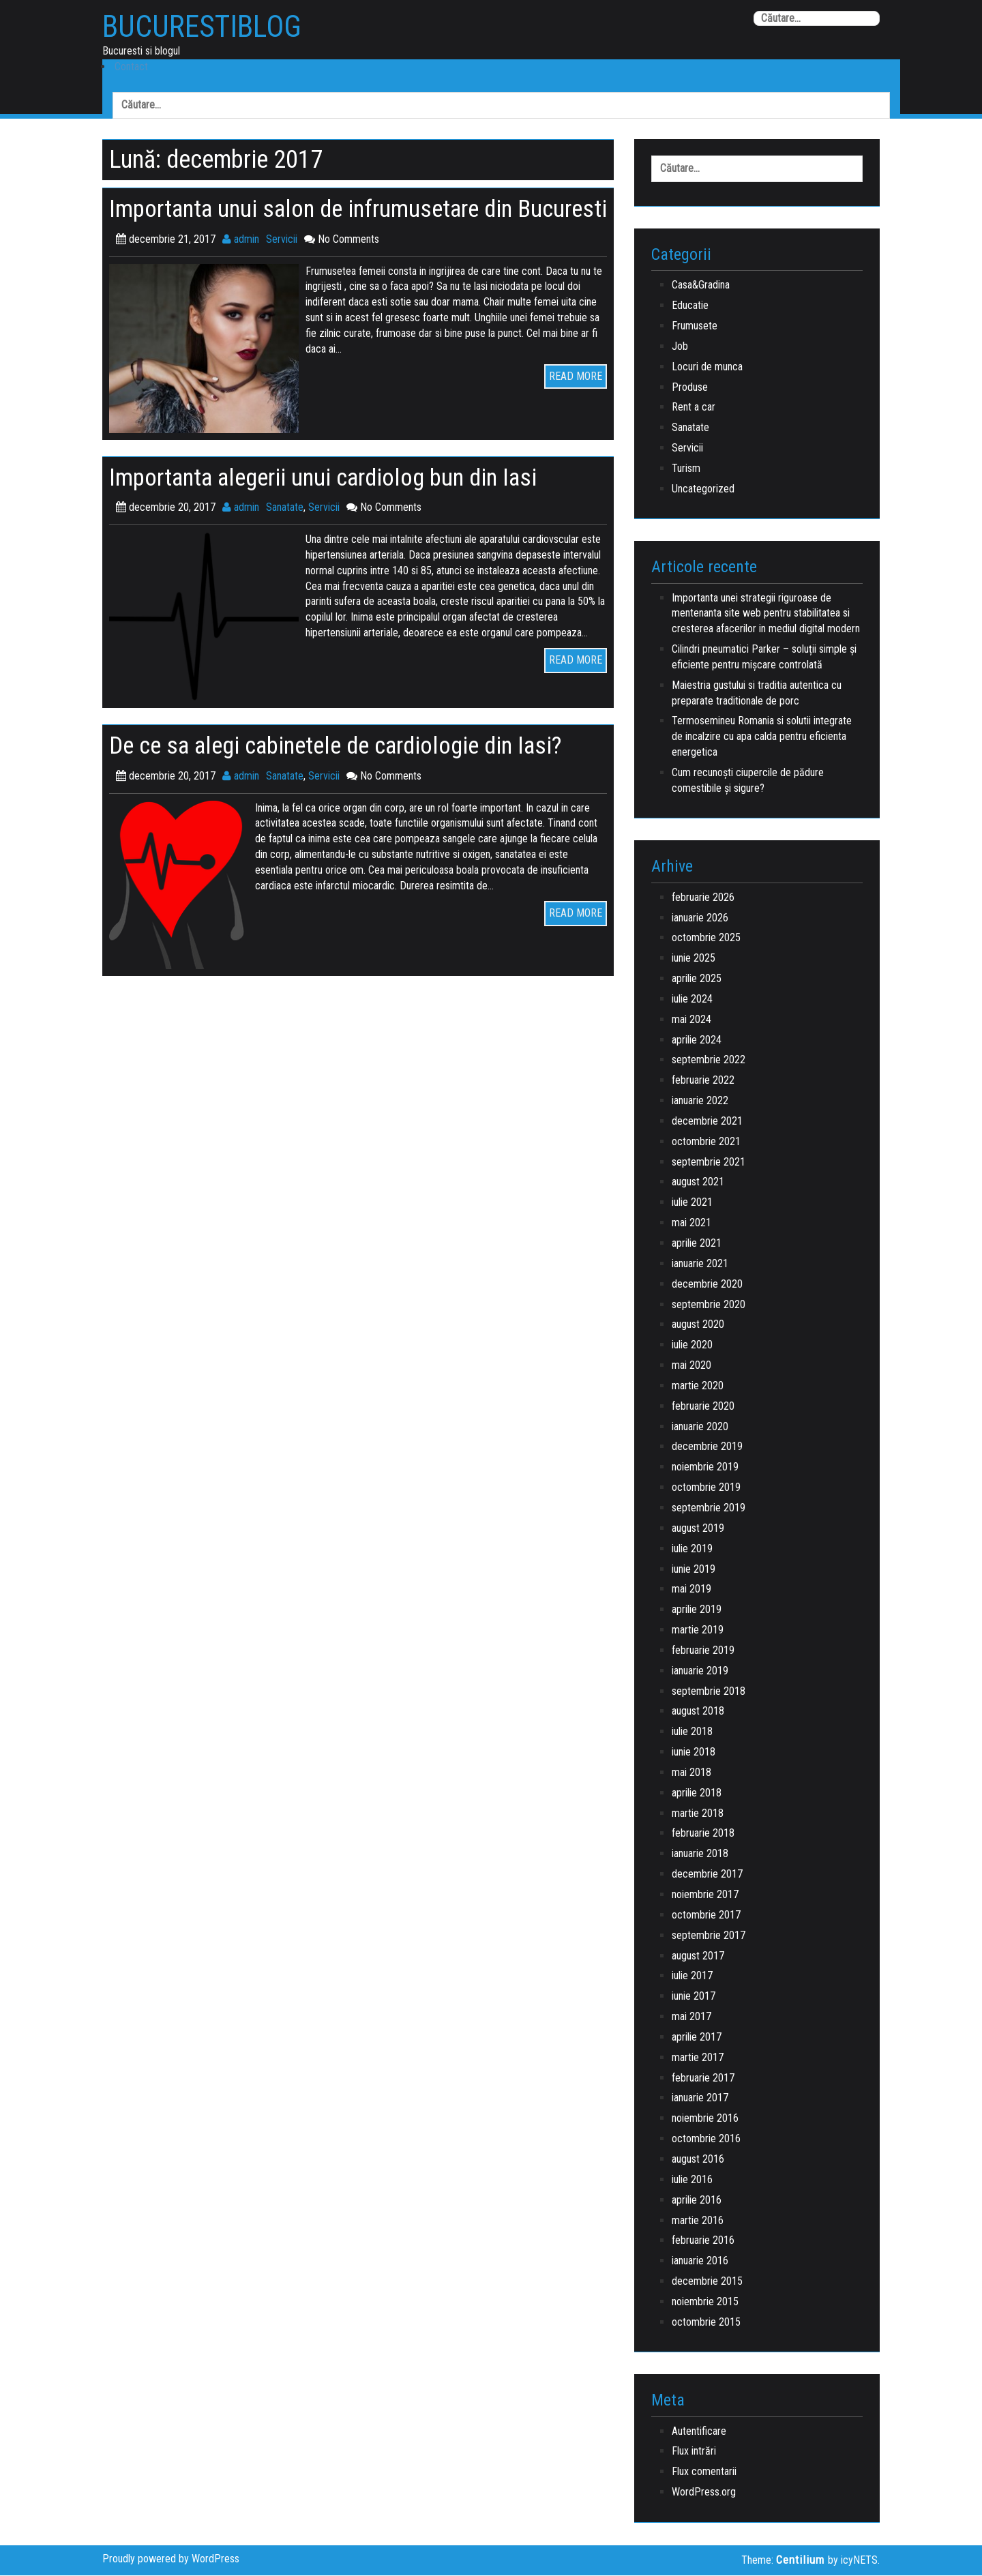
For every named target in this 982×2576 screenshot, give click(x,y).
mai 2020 (691, 1366)
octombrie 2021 (706, 1142)
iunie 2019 (693, 1569)
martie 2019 (698, 1631)
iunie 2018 (693, 1753)
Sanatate (284, 535)
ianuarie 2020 (700, 1427)
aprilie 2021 (696, 1244)
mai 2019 (691, 1590)
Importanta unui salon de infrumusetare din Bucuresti (322, 223)
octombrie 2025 (706, 938)
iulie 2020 (692, 1345)
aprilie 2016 (696, 2200)
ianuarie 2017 (700, 2098)
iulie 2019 (692, 1549)
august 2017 (698, 1956)
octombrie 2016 (706, 2139)
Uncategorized (703, 489)
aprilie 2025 (696, 979)
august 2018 (698, 1712)
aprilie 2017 (696, 2037)
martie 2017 (698, 2058)
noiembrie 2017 (705, 1895)
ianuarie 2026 (700, 918)
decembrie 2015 (707, 2282)
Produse (690, 387)
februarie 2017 (703, 2078)
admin (240, 267)
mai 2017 (691, 2017)
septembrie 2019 (708, 1508)
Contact (129, 67)
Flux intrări (694, 2452)
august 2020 (698, 1325)
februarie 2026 (703, 897)
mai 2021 (691, 1223)
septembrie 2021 (708, 1162)
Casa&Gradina (701, 286)
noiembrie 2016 (705, 2119)
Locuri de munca (707, 367)
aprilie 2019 (696, 1610)
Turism (686, 468)
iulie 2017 (692, 1976)
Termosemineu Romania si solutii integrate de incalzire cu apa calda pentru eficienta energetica (762, 737)
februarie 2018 (703, 1834)
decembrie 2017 (707, 1875)
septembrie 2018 (708, 1691)
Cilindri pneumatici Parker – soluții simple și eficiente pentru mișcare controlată (764, 658)
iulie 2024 (692, 999)
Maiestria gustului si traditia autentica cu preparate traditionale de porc (757, 693)
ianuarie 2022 (700, 1101)
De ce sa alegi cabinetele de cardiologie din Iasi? (350, 773)
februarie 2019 (703, 1650)
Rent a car (693, 408)
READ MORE (575, 404)
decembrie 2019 (707, 1447)
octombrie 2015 (706, 2322)
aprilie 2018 (696, 1793)
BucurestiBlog (207, 28)
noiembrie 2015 (705, 2302)
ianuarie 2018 (700, 1854)
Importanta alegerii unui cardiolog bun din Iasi (337, 505)
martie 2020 (698, 1386)
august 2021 (698, 1182)
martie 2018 (698, 1813)
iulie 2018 (692, 1732)
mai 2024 (691, 1019)
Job (680, 346)
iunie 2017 (693, 1997)
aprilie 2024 (696, 1040)
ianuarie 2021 (700, 1264)
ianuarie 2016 (700, 2261)
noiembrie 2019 (705, 1468)
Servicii (281, 267)
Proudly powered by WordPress (170, 2559)
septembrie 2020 (708, 1305)
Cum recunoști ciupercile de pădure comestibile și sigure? (748, 781)
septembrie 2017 (708, 1935)
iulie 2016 (692, 2180)
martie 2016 (698, 2221)
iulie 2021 (692, 1203)
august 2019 (698, 1528)
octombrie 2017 (706, 1915)
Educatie (690, 306)
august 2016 (698, 2160)
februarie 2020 (703, 1406)
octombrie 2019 (706, 1488)
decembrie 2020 (707, 1284)
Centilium (800, 2561)
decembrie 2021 (707, 1121)
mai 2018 (691, 1772)
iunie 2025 (693, 959)
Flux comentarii (704, 2472)
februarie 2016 (703, 2241)
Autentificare (699, 2431)
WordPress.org (704, 2493)
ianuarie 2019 (700, 1671)
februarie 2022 (703, 1081)
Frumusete (694, 327)
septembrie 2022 (708, 1060)
